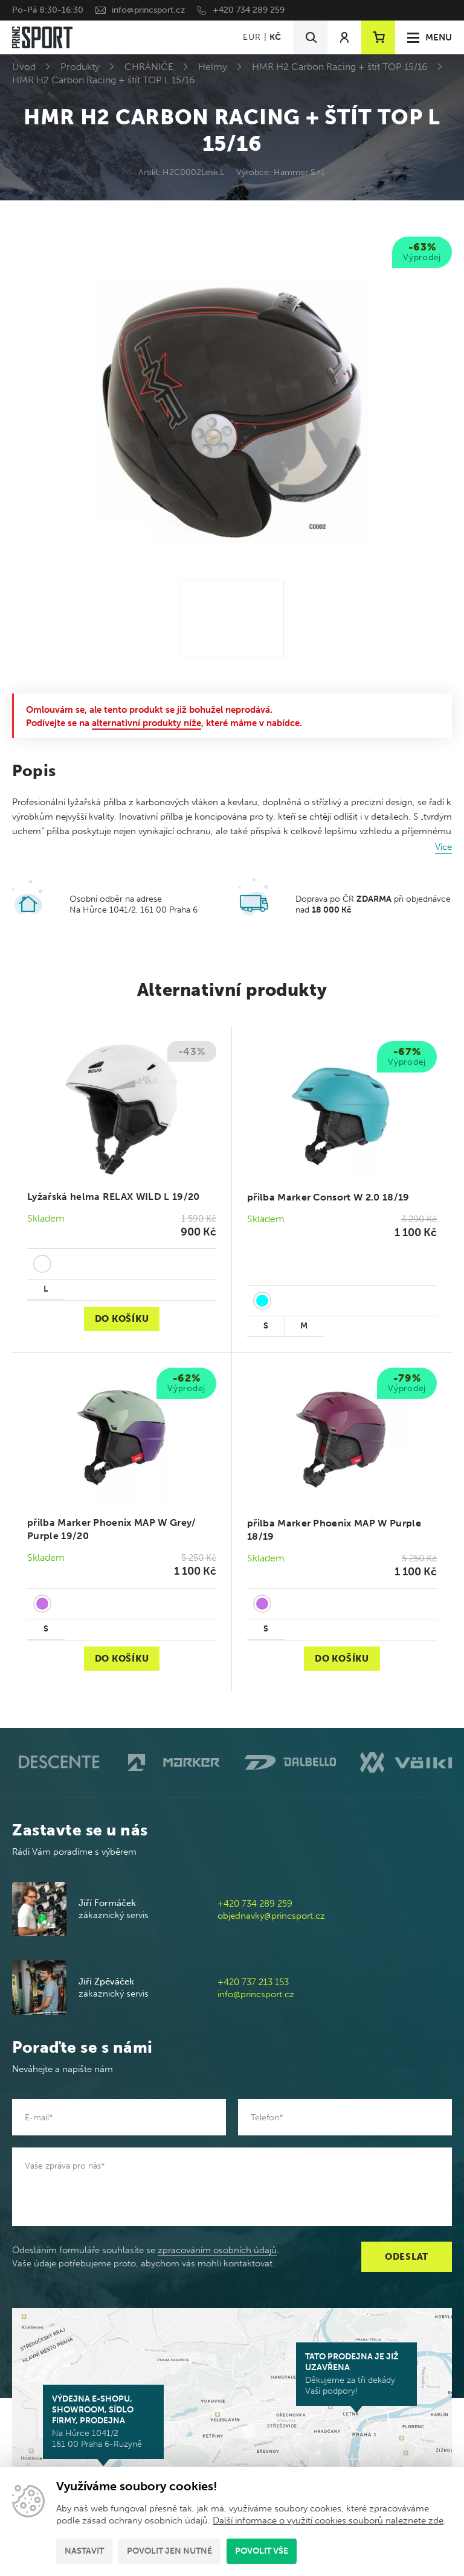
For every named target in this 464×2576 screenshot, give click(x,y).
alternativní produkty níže (146, 723)
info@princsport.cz (148, 10)
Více (443, 846)
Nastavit (84, 2551)
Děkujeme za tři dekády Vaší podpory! (356, 2373)
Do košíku (122, 1318)
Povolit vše (261, 2551)
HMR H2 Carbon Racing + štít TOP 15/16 (340, 66)
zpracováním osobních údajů (217, 2250)
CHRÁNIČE (148, 66)
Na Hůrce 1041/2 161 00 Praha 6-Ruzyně (103, 2421)
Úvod (24, 66)
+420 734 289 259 (249, 10)
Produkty (80, 66)
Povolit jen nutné (169, 2551)
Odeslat (406, 2256)
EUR (251, 37)
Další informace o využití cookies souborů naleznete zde (328, 2520)
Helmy (212, 66)
